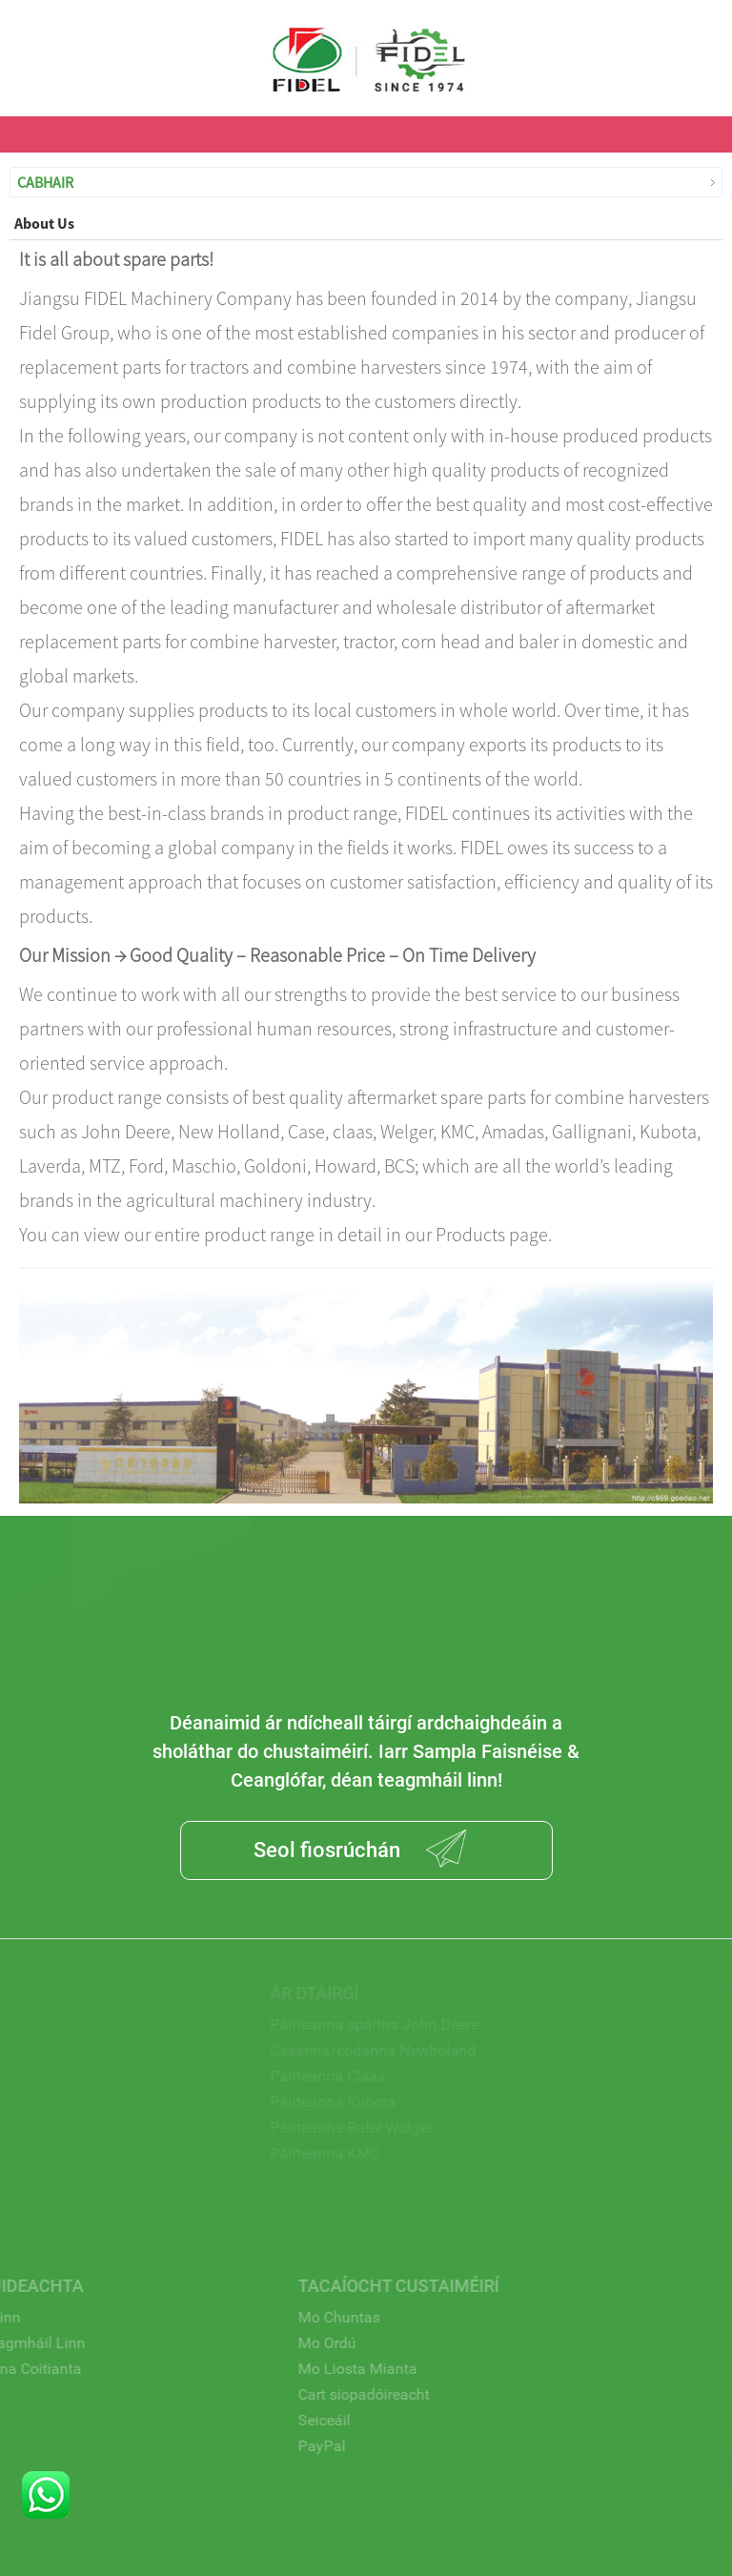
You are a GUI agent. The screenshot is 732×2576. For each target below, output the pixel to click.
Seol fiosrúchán (327, 1850)
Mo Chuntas (305, 2317)
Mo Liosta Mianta (323, 2369)
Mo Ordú (293, 2343)
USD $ (700, 40)
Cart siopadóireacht (330, 2394)
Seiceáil (290, 2420)
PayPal (288, 2446)
